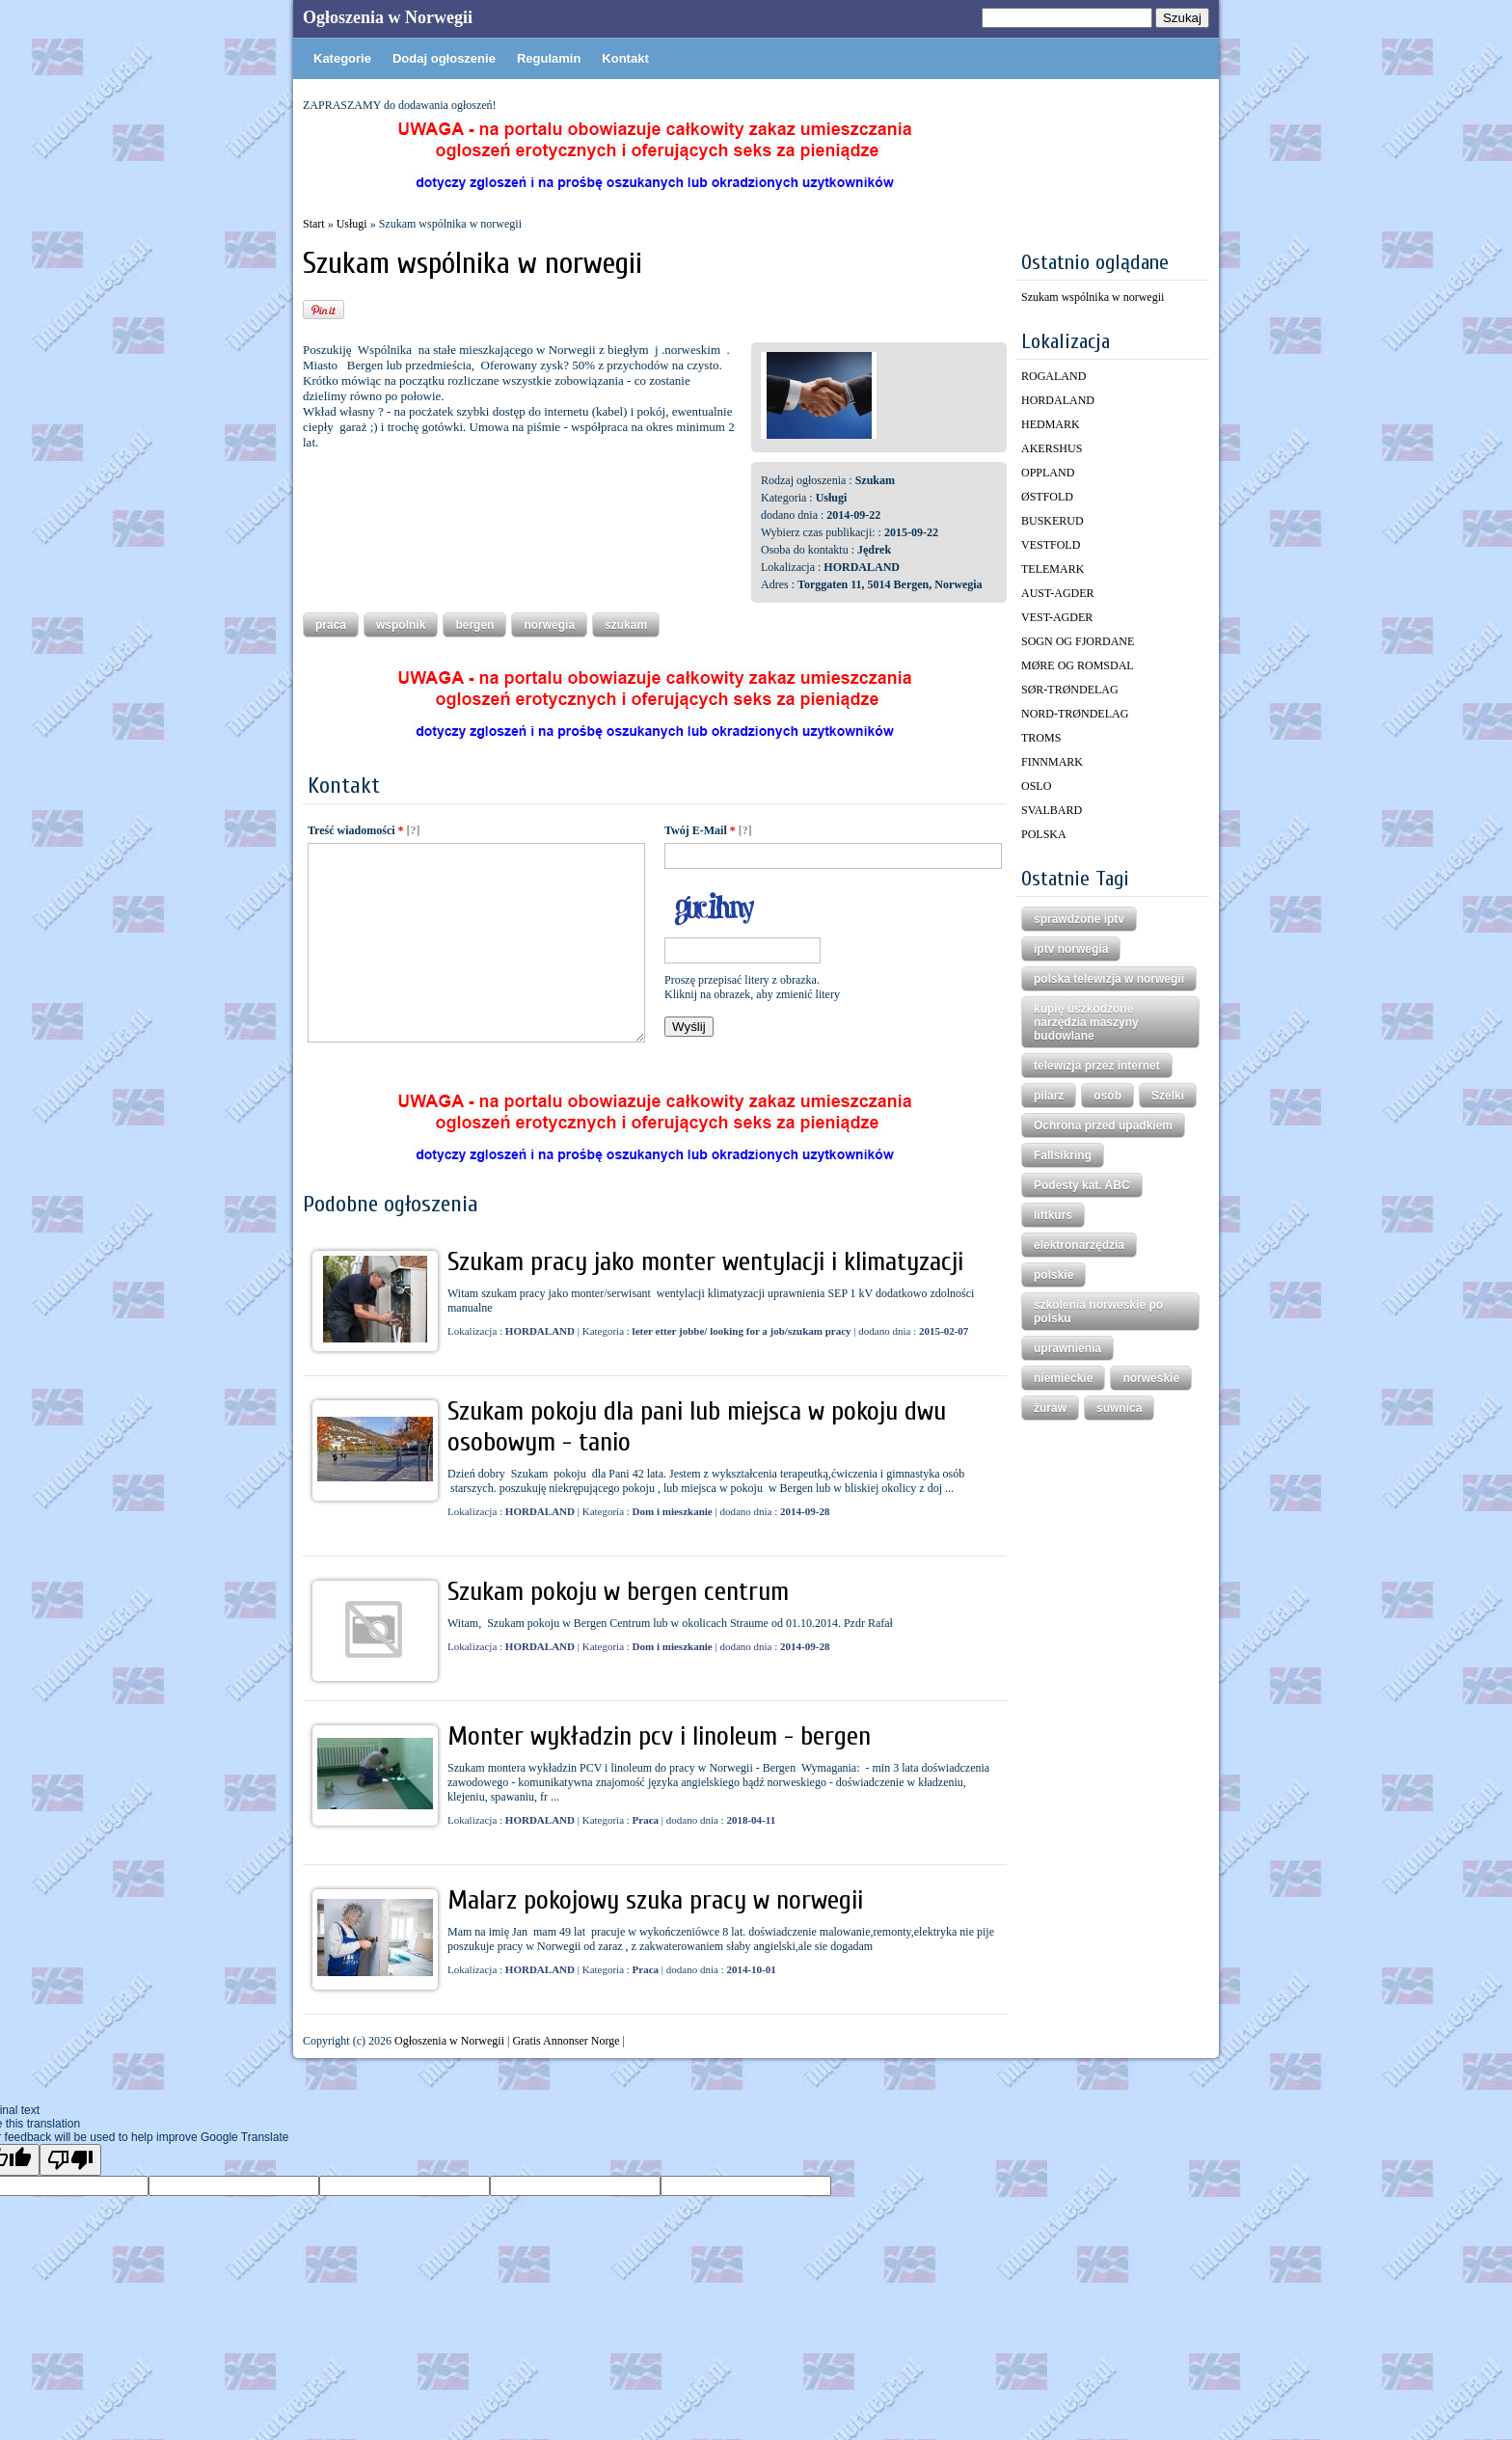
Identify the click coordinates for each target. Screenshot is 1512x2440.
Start (314, 223)
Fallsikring (1063, 1155)
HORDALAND (1057, 400)
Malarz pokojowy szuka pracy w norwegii (655, 1899)
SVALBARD (1051, 810)
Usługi (352, 223)
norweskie (1150, 1378)
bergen (474, 625)
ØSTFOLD (1047, 496)
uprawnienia (1067, 1348)
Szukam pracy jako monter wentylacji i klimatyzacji (705, 1261)
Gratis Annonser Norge (565, 2040)
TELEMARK (1052, 569)
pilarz (1049, 1095)
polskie (1053, 1275)
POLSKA (1043, 834)
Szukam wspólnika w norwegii (1092, 297)
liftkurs (1053, 1215)
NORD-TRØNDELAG (1074, 713)
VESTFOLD (1050, 545)
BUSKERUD (1052, 521)
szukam (626, 625)
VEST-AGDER (1057, 617)
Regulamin (548, 58)
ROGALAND (1053, 376)
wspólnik (400, 625)
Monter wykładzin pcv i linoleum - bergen (659, 1736)
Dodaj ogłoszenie (444, 58)
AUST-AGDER (1057, 593)
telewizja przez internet (1097, 1065)
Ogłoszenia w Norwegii (387, 17)
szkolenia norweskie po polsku (1098, 1311)
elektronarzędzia (1079, 1245)
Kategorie (342, 58)
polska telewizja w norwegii (1109, 979)
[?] (413, 830)
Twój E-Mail (700, 830)
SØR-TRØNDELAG (1070, 689)
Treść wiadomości (356, 830)
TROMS (1041, 738)
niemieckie (1063, 1378)
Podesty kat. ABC (1082, 1185)
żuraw (1050, 1408)
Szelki (1167, 1095)
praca (330, 625)
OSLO (1036, 786)
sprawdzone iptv (1079, 919)
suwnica (1119, 1408)
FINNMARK (1052, 762)
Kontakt (625, 58)
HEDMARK (1050, 424)
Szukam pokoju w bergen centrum (618, 1591)
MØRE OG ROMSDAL (1077, 665)
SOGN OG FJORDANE (1077, 641)
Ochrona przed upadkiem (1103, 1125)
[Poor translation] (70, 2160)
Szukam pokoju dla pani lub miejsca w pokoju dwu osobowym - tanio (696, 1426)
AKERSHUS (1051, 448)
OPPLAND (1047, 472)
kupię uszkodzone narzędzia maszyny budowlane (1086, 1022)
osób (1107, 1095)
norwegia (549, 625)
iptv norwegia (1071, 949)
